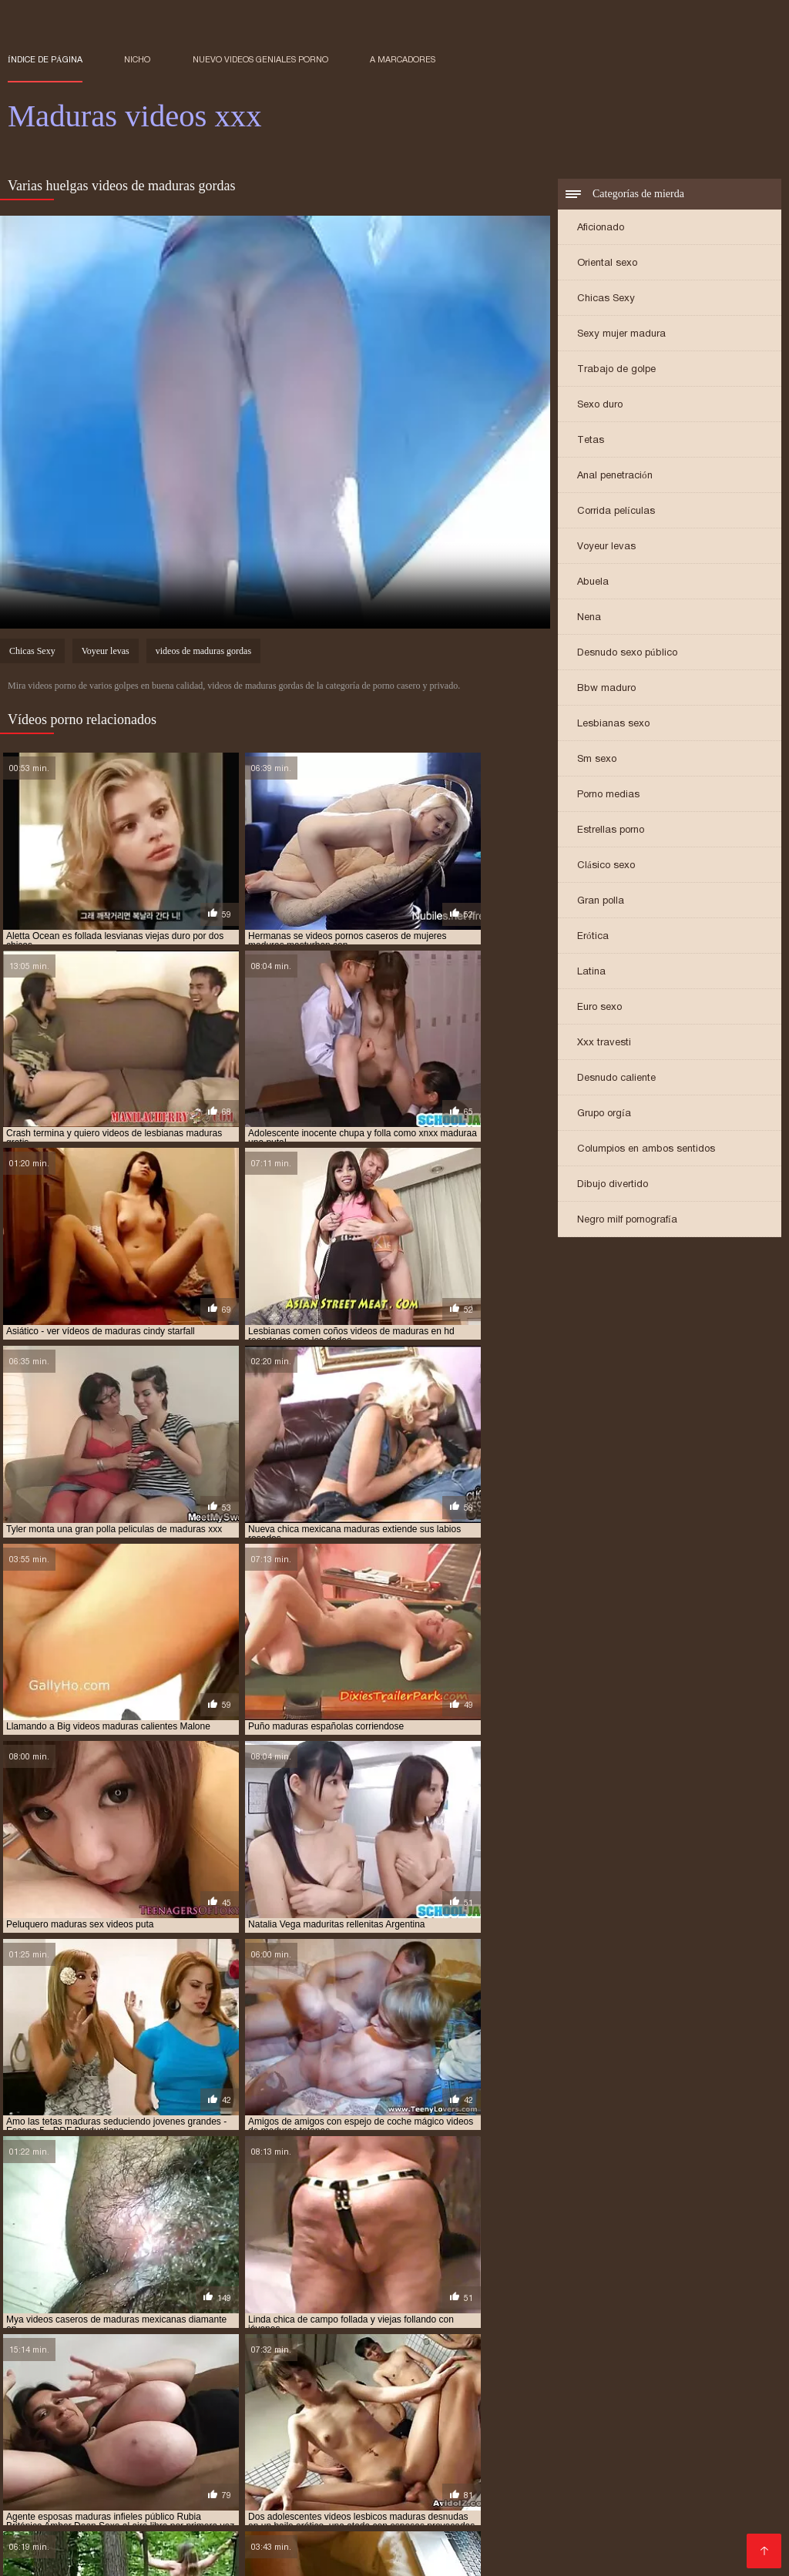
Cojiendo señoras (181, 2455)
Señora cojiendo (390, 2492)
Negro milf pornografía (627, 1221)
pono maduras (327, 2382)
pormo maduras (410, 2382)
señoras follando (329, 2391)
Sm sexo (596, 760)
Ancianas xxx (172, 2430)
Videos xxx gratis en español (315, 2467)
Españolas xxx (275, 2517)
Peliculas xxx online (442, 2554)
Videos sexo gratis (720, 2529)
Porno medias (608, 796)
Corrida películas (616, 512)
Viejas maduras (163, 2480)
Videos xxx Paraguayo (543, 2430)
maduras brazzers (52, 2348)
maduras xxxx (143, 2374)
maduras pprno (520, 2365)
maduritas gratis (529, 2374)
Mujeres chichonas (109, 2529)
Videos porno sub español (490, 2443)
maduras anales (703, 2340)
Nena (589, 619)
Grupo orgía (604, 1115)
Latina (591, 973)
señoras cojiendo (234, 2391)
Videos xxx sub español (542, 2480)
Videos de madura (361, 2443)
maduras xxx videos (53, 2374)
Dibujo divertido (612, 1186)
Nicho (137, 59)
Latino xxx (311, 2492)
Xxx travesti (604, 1044)
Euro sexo (599, 1009)
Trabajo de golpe (616, 371)
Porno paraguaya (329, 2529)
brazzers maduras (52, 2340)
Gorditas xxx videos (271, 2430)
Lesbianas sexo (613, 725)
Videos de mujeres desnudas (148, 2467)
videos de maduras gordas (203, 654)
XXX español (45, 2541)
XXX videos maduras (221, 2504)
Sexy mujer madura (621, 335)
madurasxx (345, 2374)
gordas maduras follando (264, 2340)
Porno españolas (283, 2455)
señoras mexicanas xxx (437, 2391)
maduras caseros (256, 2348)
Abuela (593, 583)
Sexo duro (600, 406)
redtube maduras (49, 2391)
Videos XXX (630, 2529)
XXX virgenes (343, 2554)
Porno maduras (245, 2418)
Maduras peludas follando (404, 2430)
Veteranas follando (138, 2492)
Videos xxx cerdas (373, 2517)
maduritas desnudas (430, 2374)
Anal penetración (615, 477)
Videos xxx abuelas (639, 2504)
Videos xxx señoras (634, 2541)
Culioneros (706, 2467)
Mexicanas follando (664, 2430)
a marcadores (402, 59)
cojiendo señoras (150, 2340)
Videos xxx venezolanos (157, 2541)
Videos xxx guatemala (630, 2443)
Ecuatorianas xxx (83, 2430)
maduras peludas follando (70, 2365)
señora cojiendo (141, 2391)
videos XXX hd (258, 2554)
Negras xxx (319, 2504)
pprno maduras (689, 2382)
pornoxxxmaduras (597, 2382)
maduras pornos (433, 2365)
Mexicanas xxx (236, 2492)
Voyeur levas (606, 548)
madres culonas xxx (464, 2340)
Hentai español (402, 2455)
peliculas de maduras (113, 2382)
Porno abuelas (252, 2480)
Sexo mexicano (104, 2517)
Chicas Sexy (606, 300)
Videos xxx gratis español (474, 2467)
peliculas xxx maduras (228, 2382)
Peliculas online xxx (613, 2455)
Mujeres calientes (407, 2504)
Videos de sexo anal (155, 2554)
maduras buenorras (156, 2348)
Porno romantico (465, 2418)
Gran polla (600, 902)
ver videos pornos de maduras (667, 2391)
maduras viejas (725, 2365)
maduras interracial (338, 2357)
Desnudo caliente (616, 1079)
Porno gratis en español (505, 2541)
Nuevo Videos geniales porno (260, 59)
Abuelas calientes (664, 2480)
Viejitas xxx (548, 2418)
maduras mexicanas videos (559, 2357)
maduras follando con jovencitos (196, 2357)
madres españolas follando (588, 2340)
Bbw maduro (606, 690)
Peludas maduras (107, 2504)
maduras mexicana (442, 2357)
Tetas (590, 442)
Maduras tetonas (631, 2492)
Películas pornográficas (240, 2443)
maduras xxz (218, 2374)
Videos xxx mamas (538, 2529)
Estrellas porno (610, 831)
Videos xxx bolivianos (645, 2418)
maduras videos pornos (623, 2365)
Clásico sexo (606, 867)
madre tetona (371, 2340)
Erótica (593, 938)
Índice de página (45, 59)
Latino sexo (94, 2455)
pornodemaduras (501, 2382)
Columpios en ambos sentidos (646, 1150)
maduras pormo (344, 2365)
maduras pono (260, 2365)
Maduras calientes (58, 2418)
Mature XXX (465, 2517)
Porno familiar (191, 2517)
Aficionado (600, 229)
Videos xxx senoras (61, 2480)
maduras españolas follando (523, 2348)
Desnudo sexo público (627, 654)
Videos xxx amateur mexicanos (384, 2480)
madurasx (283, 2374)
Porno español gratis (610, 2467)
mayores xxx (612, 2374)
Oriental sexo (607, 264)
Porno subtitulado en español (585, 2517)
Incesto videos (156, 2418)
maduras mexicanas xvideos (696, 2357)
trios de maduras (543, 2391)
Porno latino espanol (112, 2443)
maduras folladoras (56, 2357)
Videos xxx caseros (220, 2529)
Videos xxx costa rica (520, 2504)
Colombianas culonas (354, 2418)
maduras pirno (180, 2365)
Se (346, 2455)
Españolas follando (380, 2541)
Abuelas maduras (501, 2455)
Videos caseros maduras (510, 2492)
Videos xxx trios (276, 2541)
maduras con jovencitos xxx (375, 2348)
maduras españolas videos (664, 2348)
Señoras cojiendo (433, 2529)
